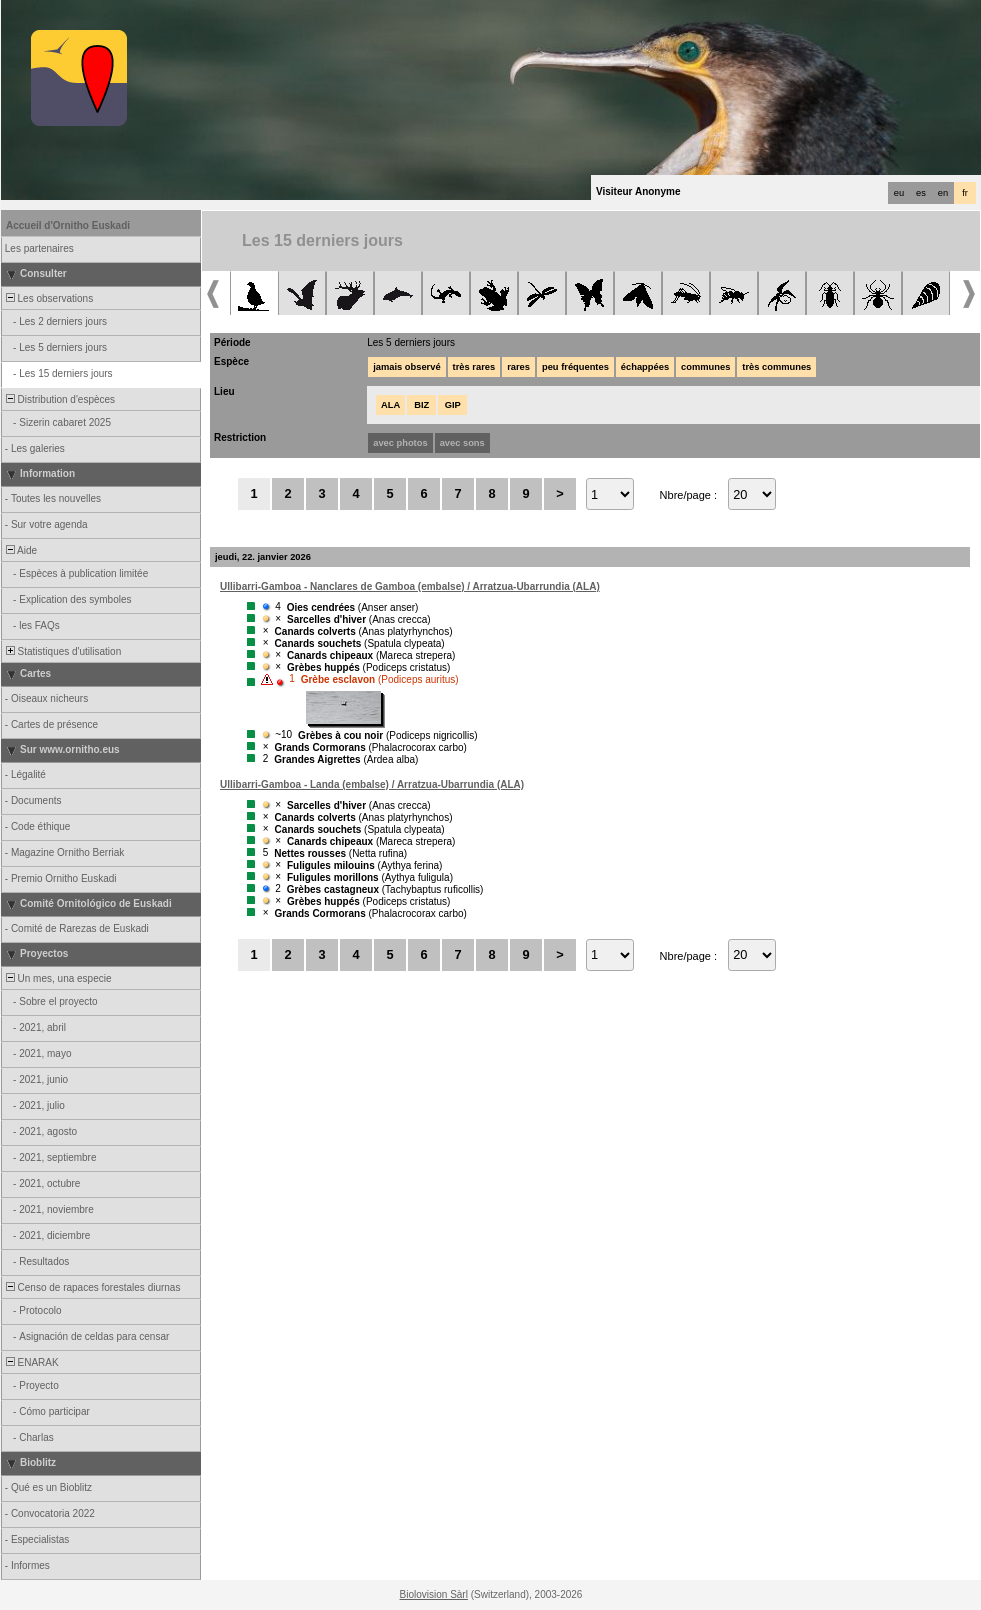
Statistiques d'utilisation (62, 651)
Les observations (48, 298)
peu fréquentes (575, 367)
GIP (453, 405)
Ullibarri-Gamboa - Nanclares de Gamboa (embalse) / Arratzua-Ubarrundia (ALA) (410, 586)
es (921, 193)
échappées (645, 367)
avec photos (400, 443)
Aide (20, 550)
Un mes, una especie (57, 978)
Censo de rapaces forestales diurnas (91, 1287)
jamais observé (406, 367)
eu (899, 193)
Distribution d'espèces (59, 399)
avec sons (462, 443)
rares (518, 367)
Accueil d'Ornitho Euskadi (68, 225)
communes (705, 367)
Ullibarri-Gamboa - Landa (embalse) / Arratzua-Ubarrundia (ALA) (372, 784)
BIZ (421, 405)
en (943, 193)
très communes (776, 367)
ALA (390, 405)
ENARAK (31, 1362)
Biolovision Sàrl (434, 1594)
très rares (474, 367)
